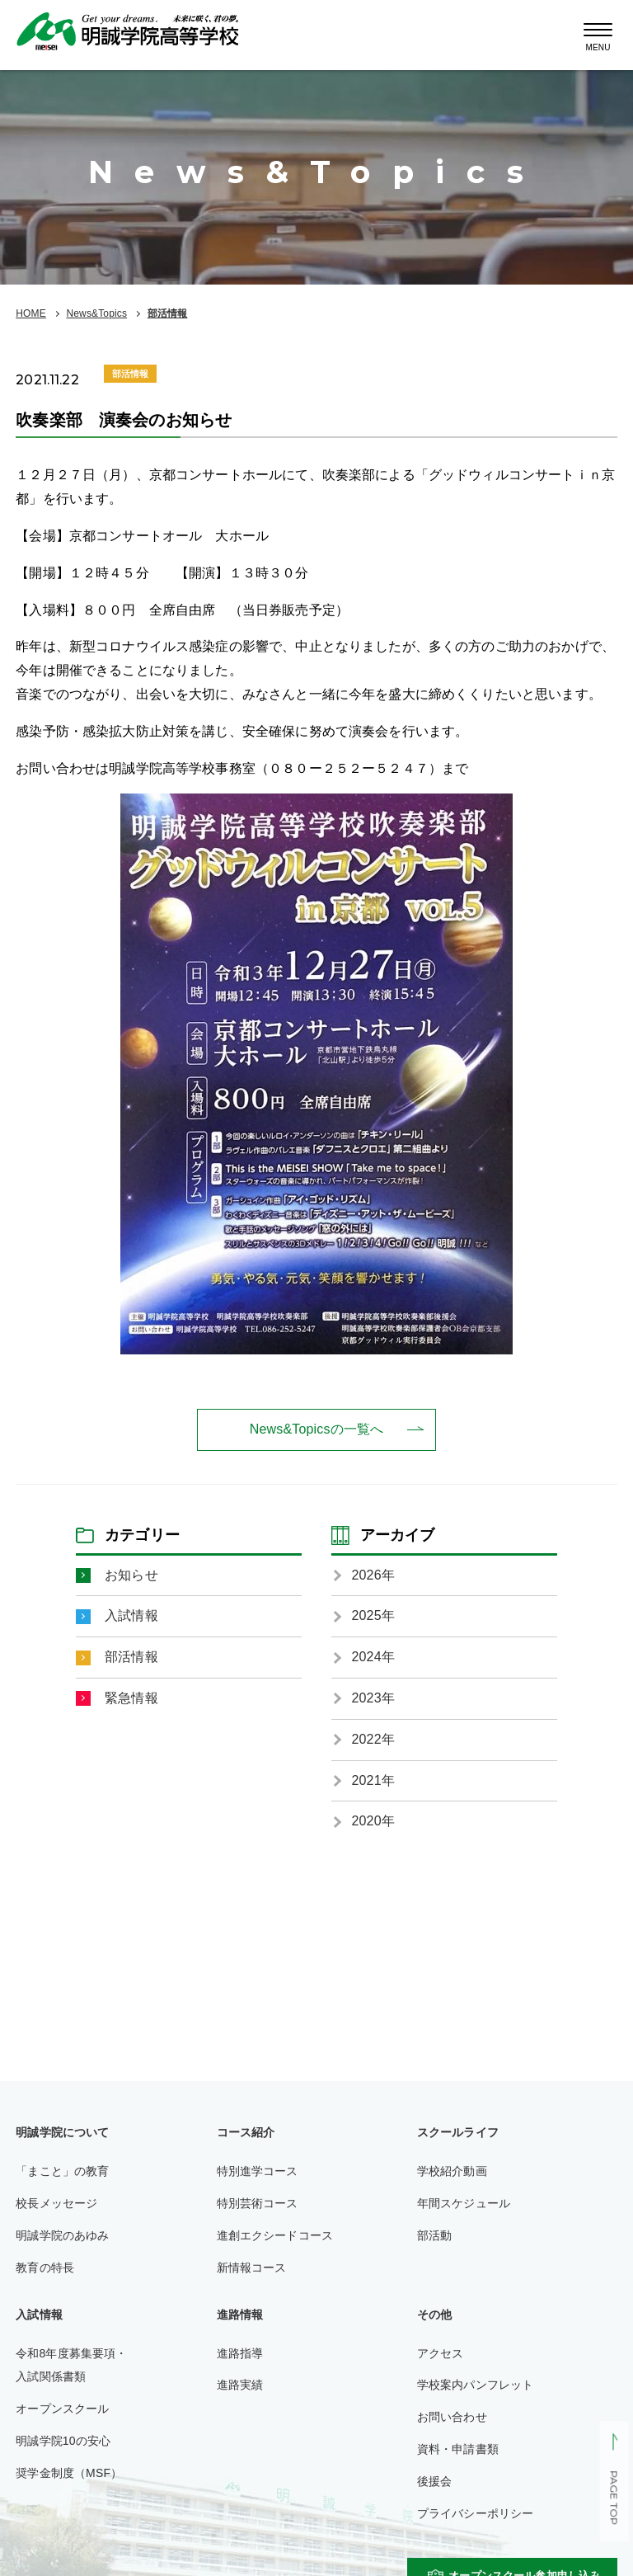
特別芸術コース (257, 2203)
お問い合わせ (452, 2416)
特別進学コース (257, 2171)
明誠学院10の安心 (63, 2440)
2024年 (373, 1657)
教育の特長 (45, 2267)
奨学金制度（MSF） (69, 2472)
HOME (31, 313)
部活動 (434, 2235)
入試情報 (131, 1615)
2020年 (373, 1821)
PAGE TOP (613, 2498)
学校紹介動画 (452, 2171)
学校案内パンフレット (475, 2384)
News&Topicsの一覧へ (316, 1429)
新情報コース (252, 2267)
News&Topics (96, 313)
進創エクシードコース (275, 2235)
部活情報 (168, 313)
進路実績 (240, 2384)
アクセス (440, 2353)
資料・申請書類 (458, 2449)
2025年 (373, 1615)
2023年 (373, 1698)
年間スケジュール (463, 2203)
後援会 (434, 2481)
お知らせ (131, 1575)
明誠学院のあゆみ (62, 2235)
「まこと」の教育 (62, 2171)
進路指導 (240, 2353)
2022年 (373, 1739)
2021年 (373, 1780)
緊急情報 (131, 1698)
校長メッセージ (56, 2203)
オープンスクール (62, 2408)
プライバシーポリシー (475, 2513)
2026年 (373, 1575)
